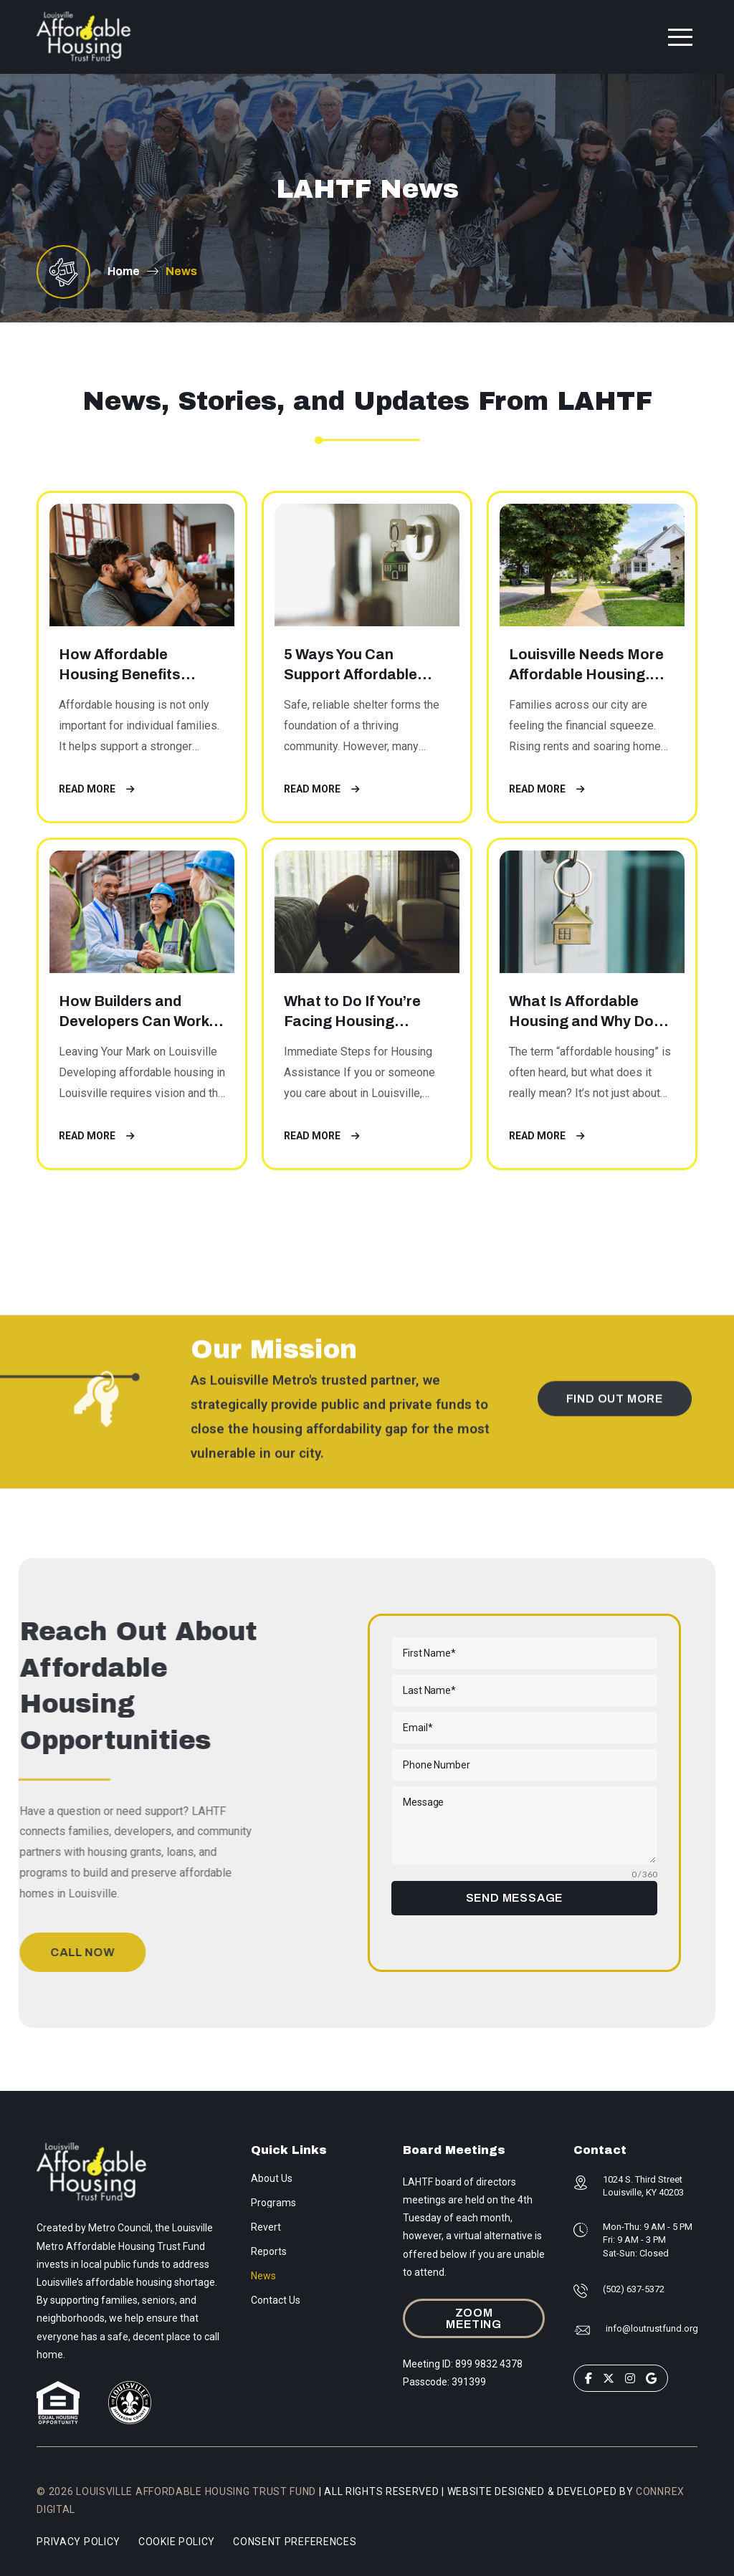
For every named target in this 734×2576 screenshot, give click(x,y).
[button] (680, 37)
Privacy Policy (78, 2541)
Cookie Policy (176, 2541)
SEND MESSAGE (514, 1898)
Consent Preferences (294, 2541)
